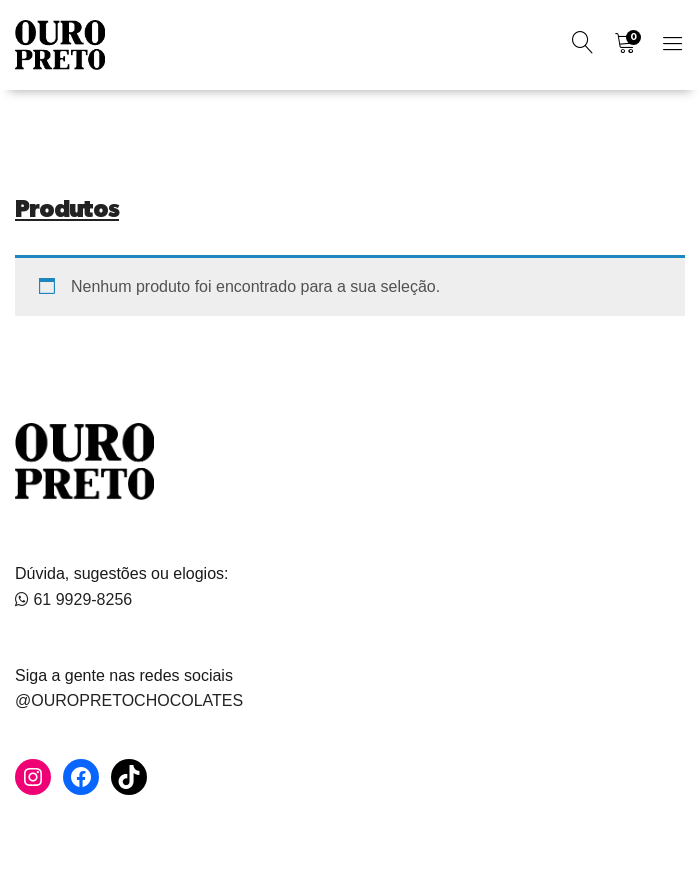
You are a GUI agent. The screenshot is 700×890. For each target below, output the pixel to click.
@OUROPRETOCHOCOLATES (129, 700)
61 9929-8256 (73, 599)
